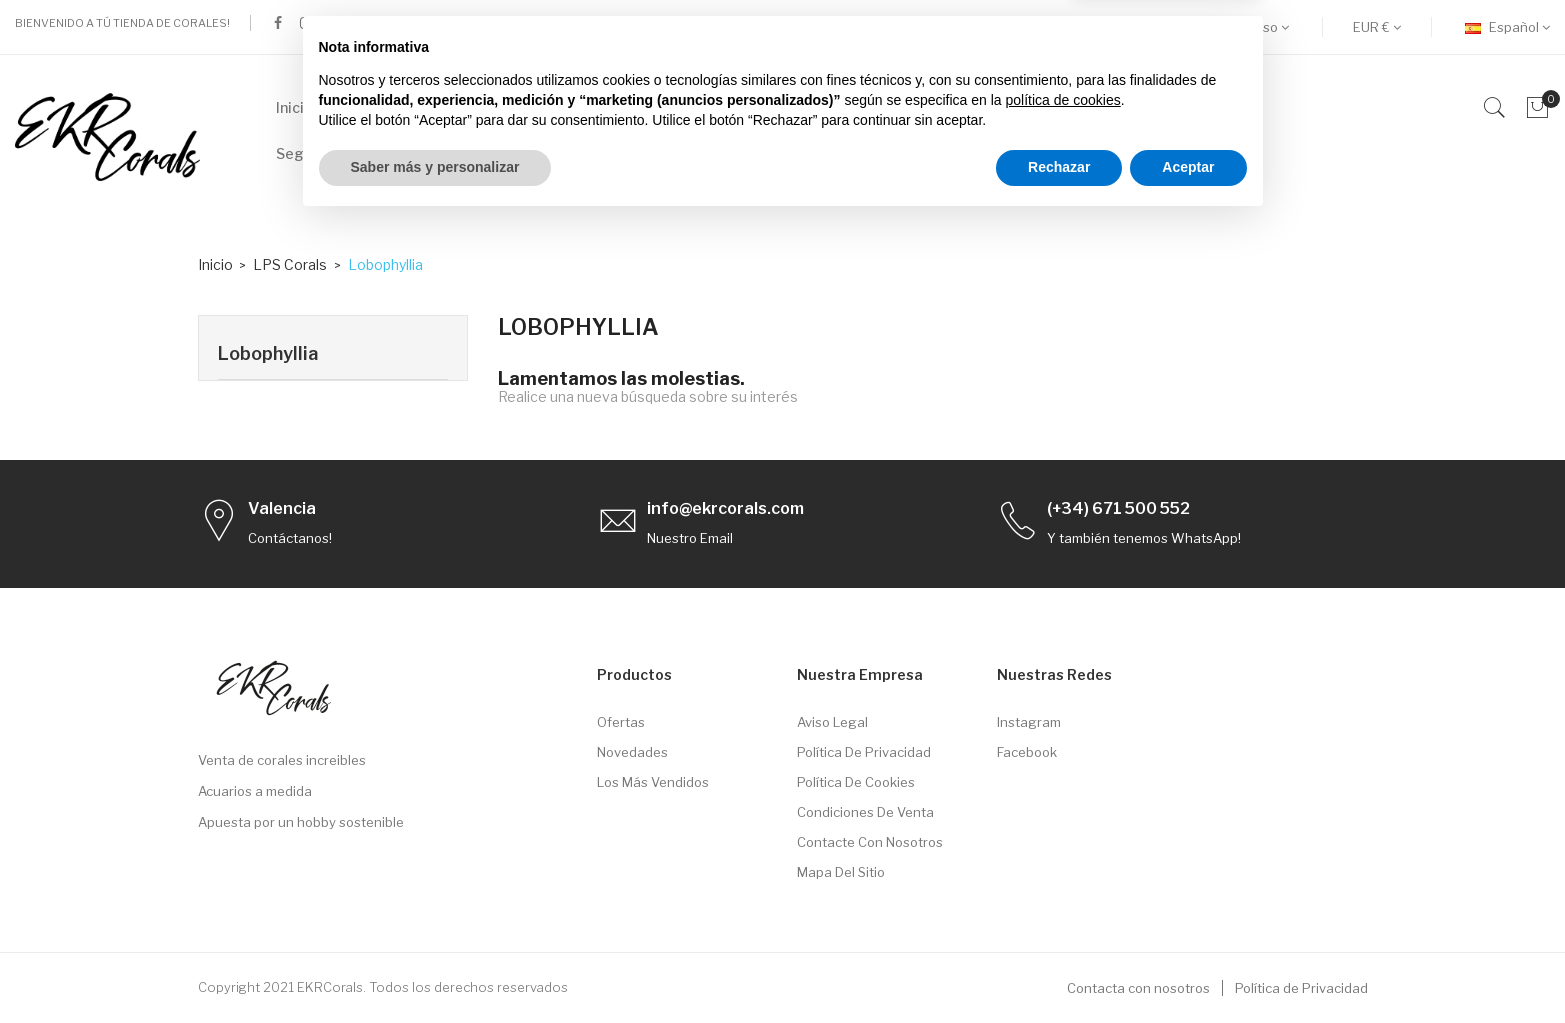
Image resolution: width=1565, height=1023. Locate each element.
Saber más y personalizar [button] (435, 968)
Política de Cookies (856, 782)
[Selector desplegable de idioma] (1507, 27)
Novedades (632, 752)
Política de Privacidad (1301, 988)
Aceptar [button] (1188, 968)
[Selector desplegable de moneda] (1377, 27)
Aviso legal (832, 722)
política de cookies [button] (1063, 901)
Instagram (1029, 722)
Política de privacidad (864, 752)
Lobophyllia (268, 353)
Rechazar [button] (1059, 968)
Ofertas (621, 722)
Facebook (1027, 752)
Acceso (1261, 27)
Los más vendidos (653, 782)
